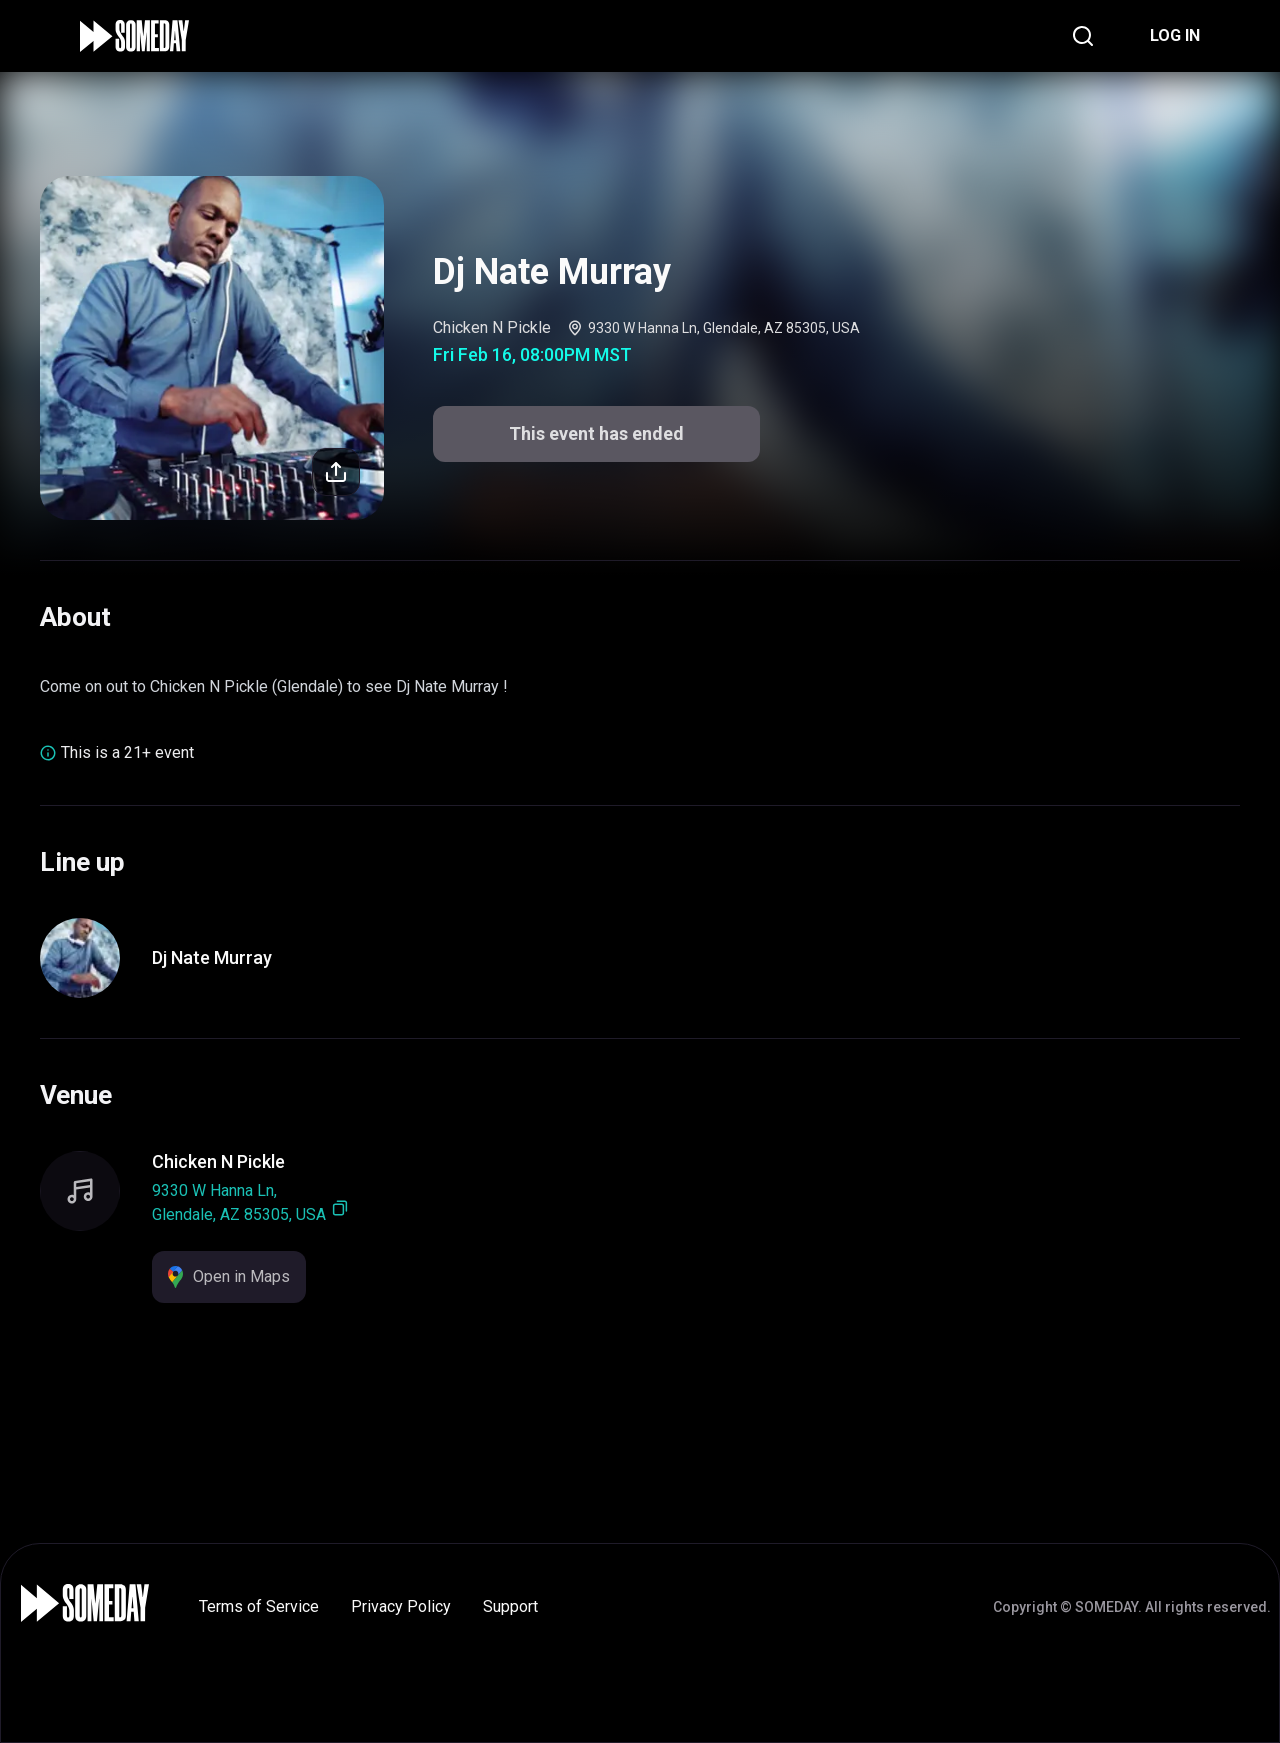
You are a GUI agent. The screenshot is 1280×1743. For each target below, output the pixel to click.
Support (510, 1606)
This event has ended (596, 433)
